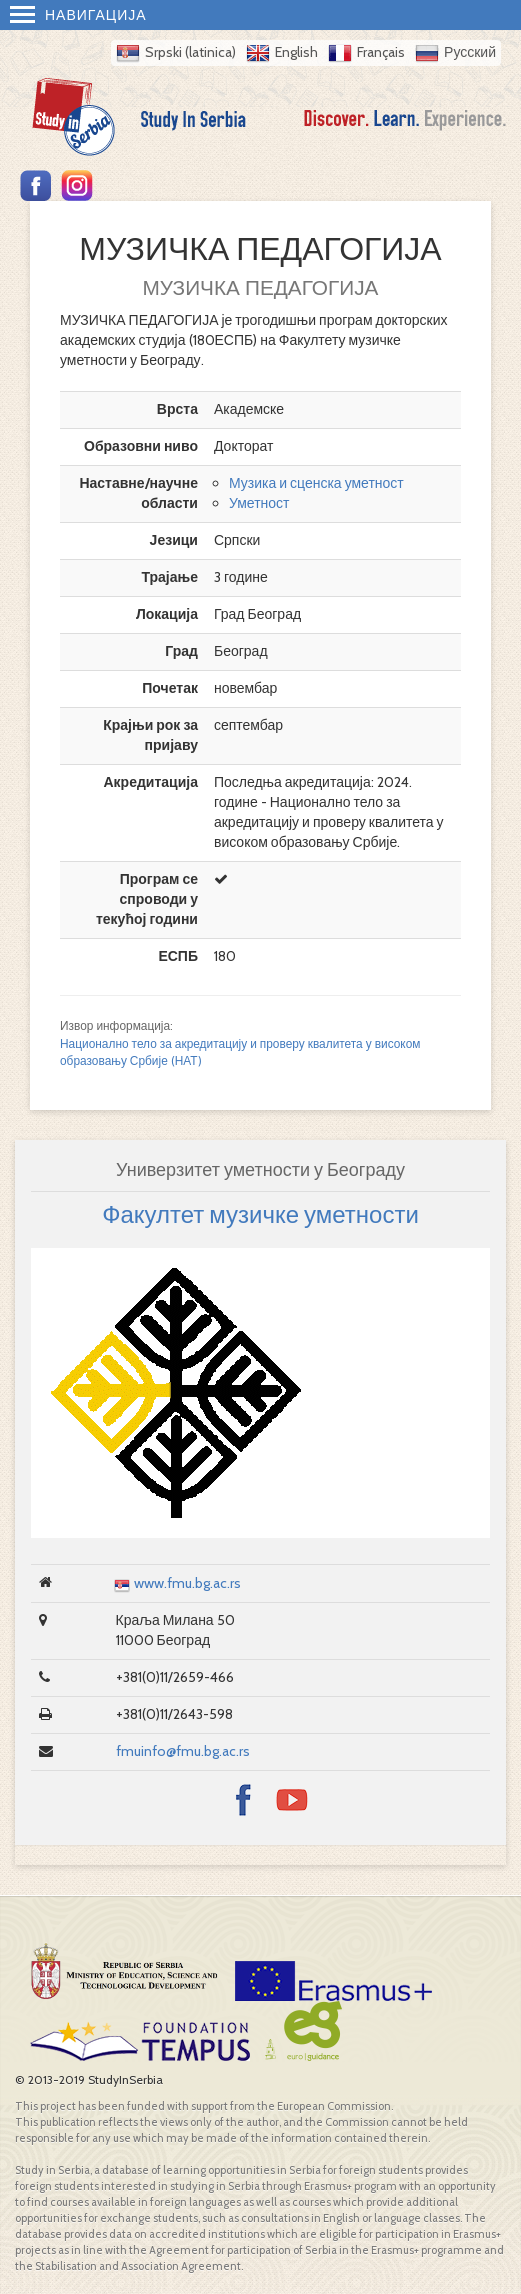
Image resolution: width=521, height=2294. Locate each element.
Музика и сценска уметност (316, 483)
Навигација (78, 15)
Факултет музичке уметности (260, 1214)
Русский (470, 52)
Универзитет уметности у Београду (260, 1170)
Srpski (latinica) (190, 52)
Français (381, 52)
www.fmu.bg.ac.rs (187, 1583)
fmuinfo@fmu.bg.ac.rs (183, 1751)
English (296, 52)
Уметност (259, 503)
